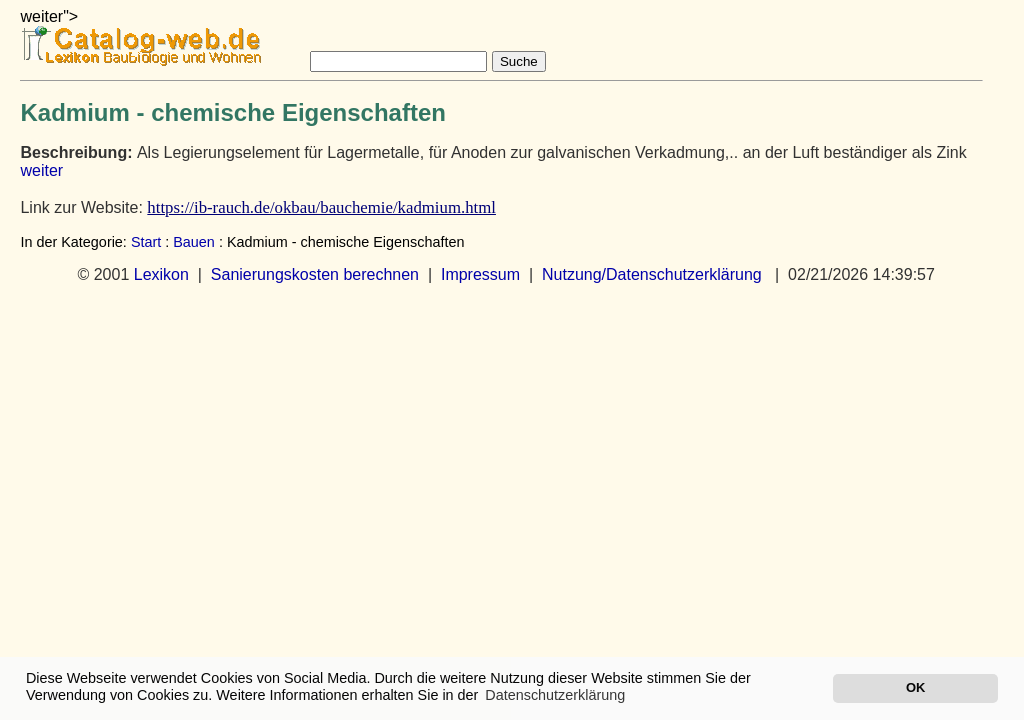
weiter (41, 170)
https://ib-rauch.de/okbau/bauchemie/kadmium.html (321, 207)
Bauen (194, 242)
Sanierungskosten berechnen (315, 274)
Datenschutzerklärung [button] (555, 695)
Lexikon (161, 274)
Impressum (480, 274)
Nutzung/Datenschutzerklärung (652, 274)
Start (146, 242)
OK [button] (915, 687)
